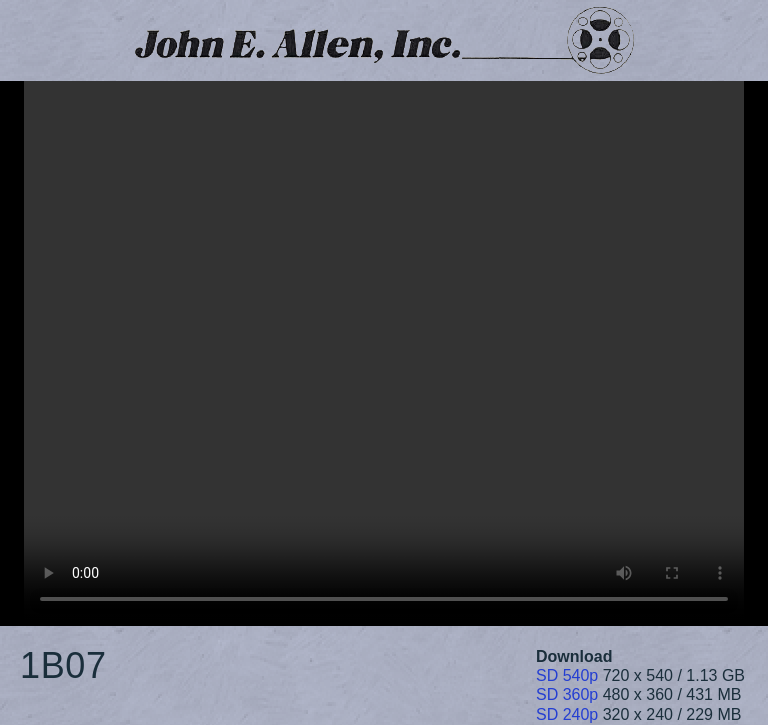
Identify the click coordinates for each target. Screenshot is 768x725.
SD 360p (567, 694)
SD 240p (567, 714)
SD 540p (567, 675)
